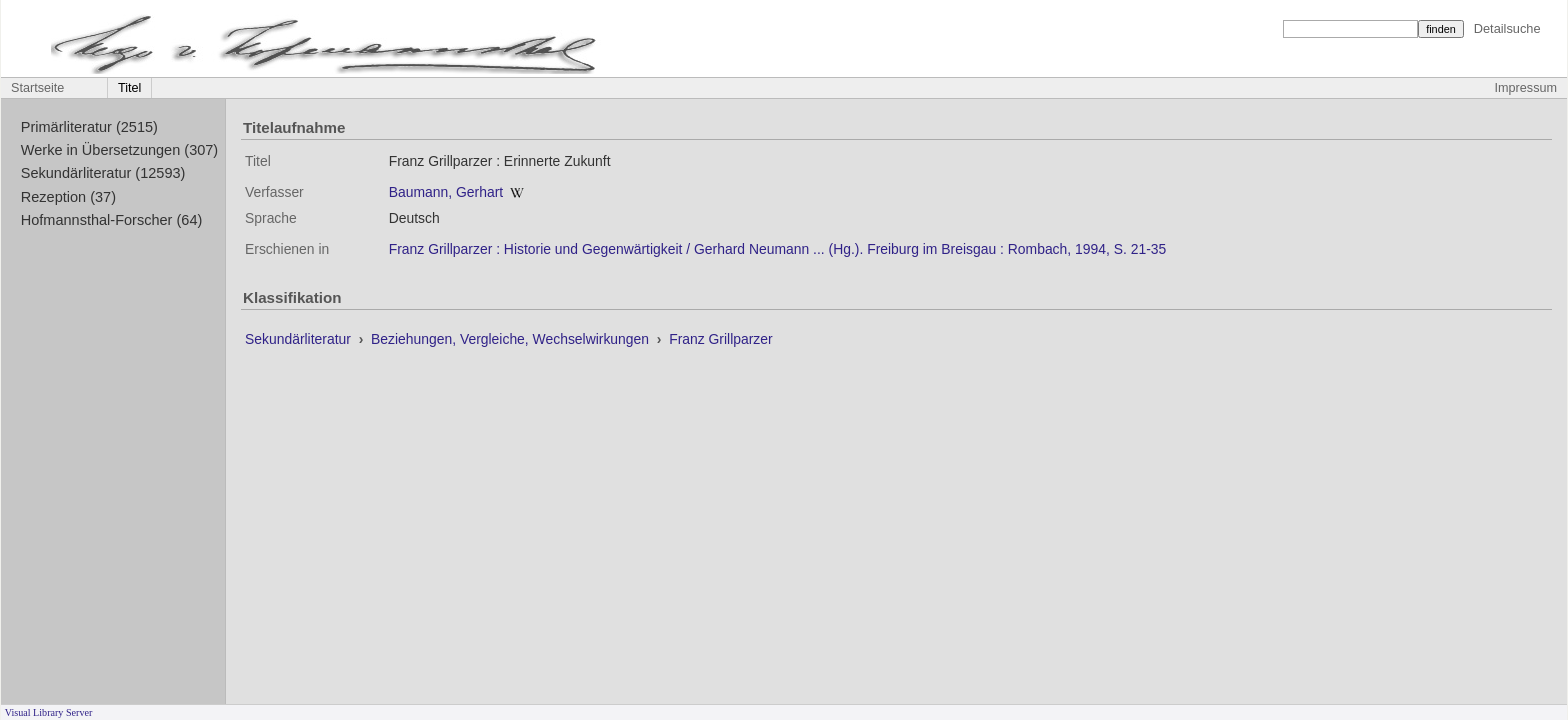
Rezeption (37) (68, 197)
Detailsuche (1507, 28)
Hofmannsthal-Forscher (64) (112, 220)
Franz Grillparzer (721, 339)
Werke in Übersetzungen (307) (119, 150)
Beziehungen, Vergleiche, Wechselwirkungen (512, 339)
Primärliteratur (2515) (89, 127)
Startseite (37, 88)
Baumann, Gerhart (446, 192)
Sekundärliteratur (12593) (103, 173)
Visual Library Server (49, 712)
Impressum (1526, 88)
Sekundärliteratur (300, 339)
